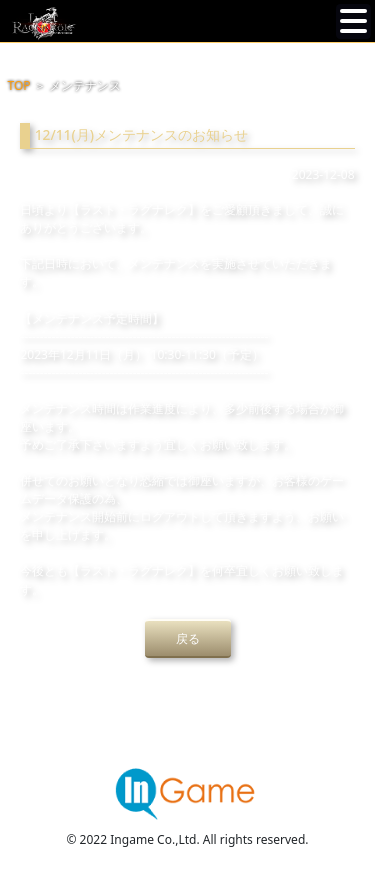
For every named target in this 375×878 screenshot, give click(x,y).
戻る (188, 638)
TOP (19, 85)
